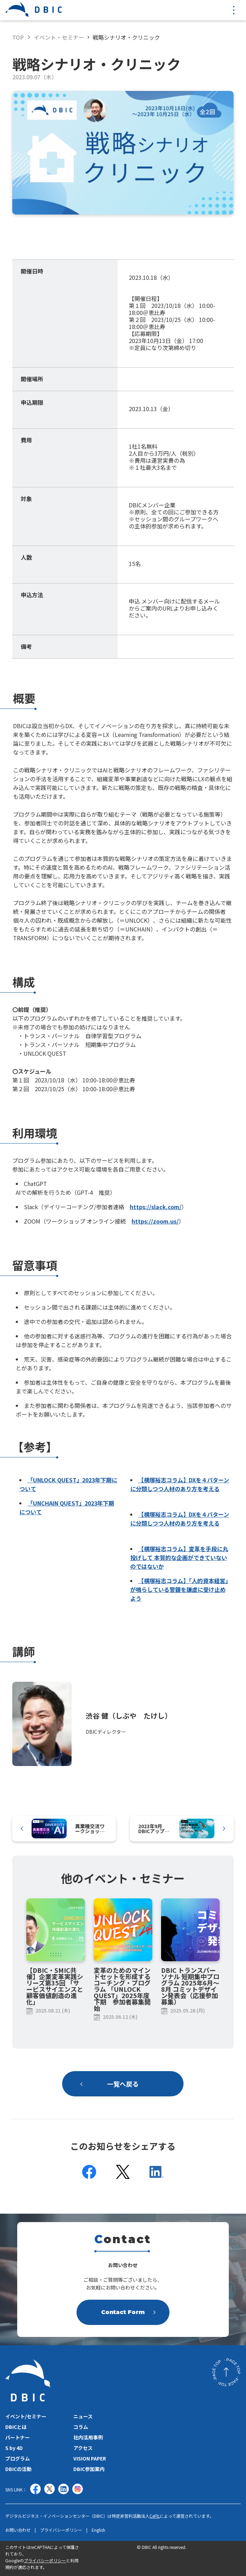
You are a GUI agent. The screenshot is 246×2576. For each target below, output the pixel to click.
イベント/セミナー (25, 2416)
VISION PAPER (89, 2458)
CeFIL (154, 2516)
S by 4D (14, 2447)
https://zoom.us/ (155, 1221)
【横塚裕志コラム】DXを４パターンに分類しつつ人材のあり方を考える (179, 1484)
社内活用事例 (88, 2437)
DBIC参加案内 (89, 2468)
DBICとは (16, 2426)
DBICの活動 (18, 2468)
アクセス (83, 2447)
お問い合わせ (18, 2530)
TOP (18, 37)
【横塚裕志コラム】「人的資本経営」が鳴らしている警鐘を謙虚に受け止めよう (179, 1589)
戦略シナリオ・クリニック (126, 37)
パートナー (17, 2437)
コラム (80, 2426)
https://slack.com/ (155, 1207)
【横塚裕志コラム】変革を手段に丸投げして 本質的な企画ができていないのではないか (179, 1557)
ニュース (83, 2416)
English (98, 2530)
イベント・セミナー (59, 37)
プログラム (17, 2458)
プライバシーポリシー (61, 2530)
